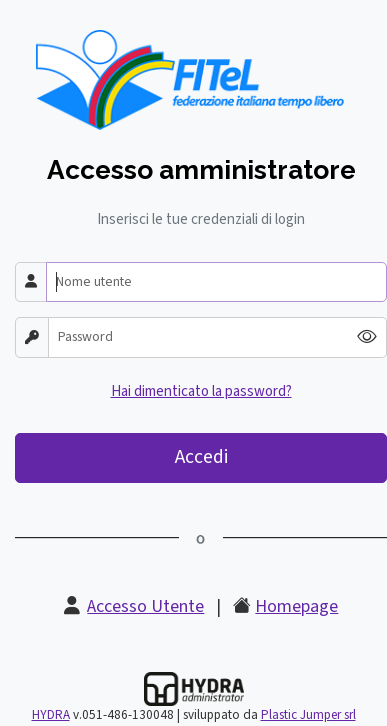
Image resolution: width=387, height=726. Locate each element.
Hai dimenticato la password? (201, 391)
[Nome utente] (216, 282)
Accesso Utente (145, 606)
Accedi (201, 457)
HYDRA (51, 715)
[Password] (198, 337)
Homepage (296, 606)
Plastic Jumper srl (308, 715)
